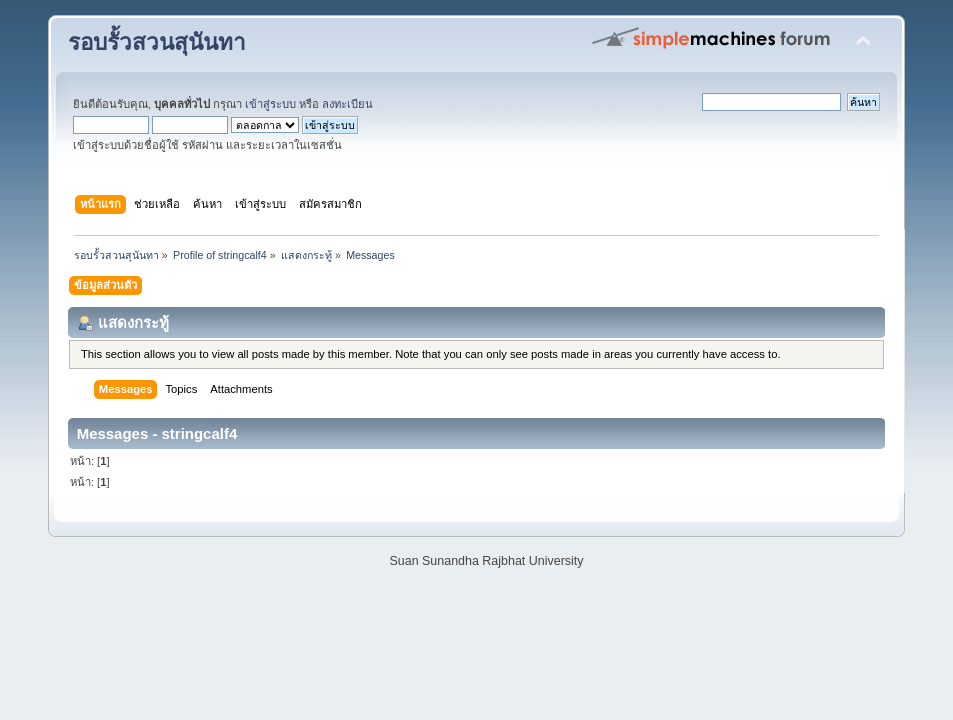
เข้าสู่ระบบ (270, 104)
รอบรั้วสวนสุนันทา (157, 42)
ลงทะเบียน (347, 104)
